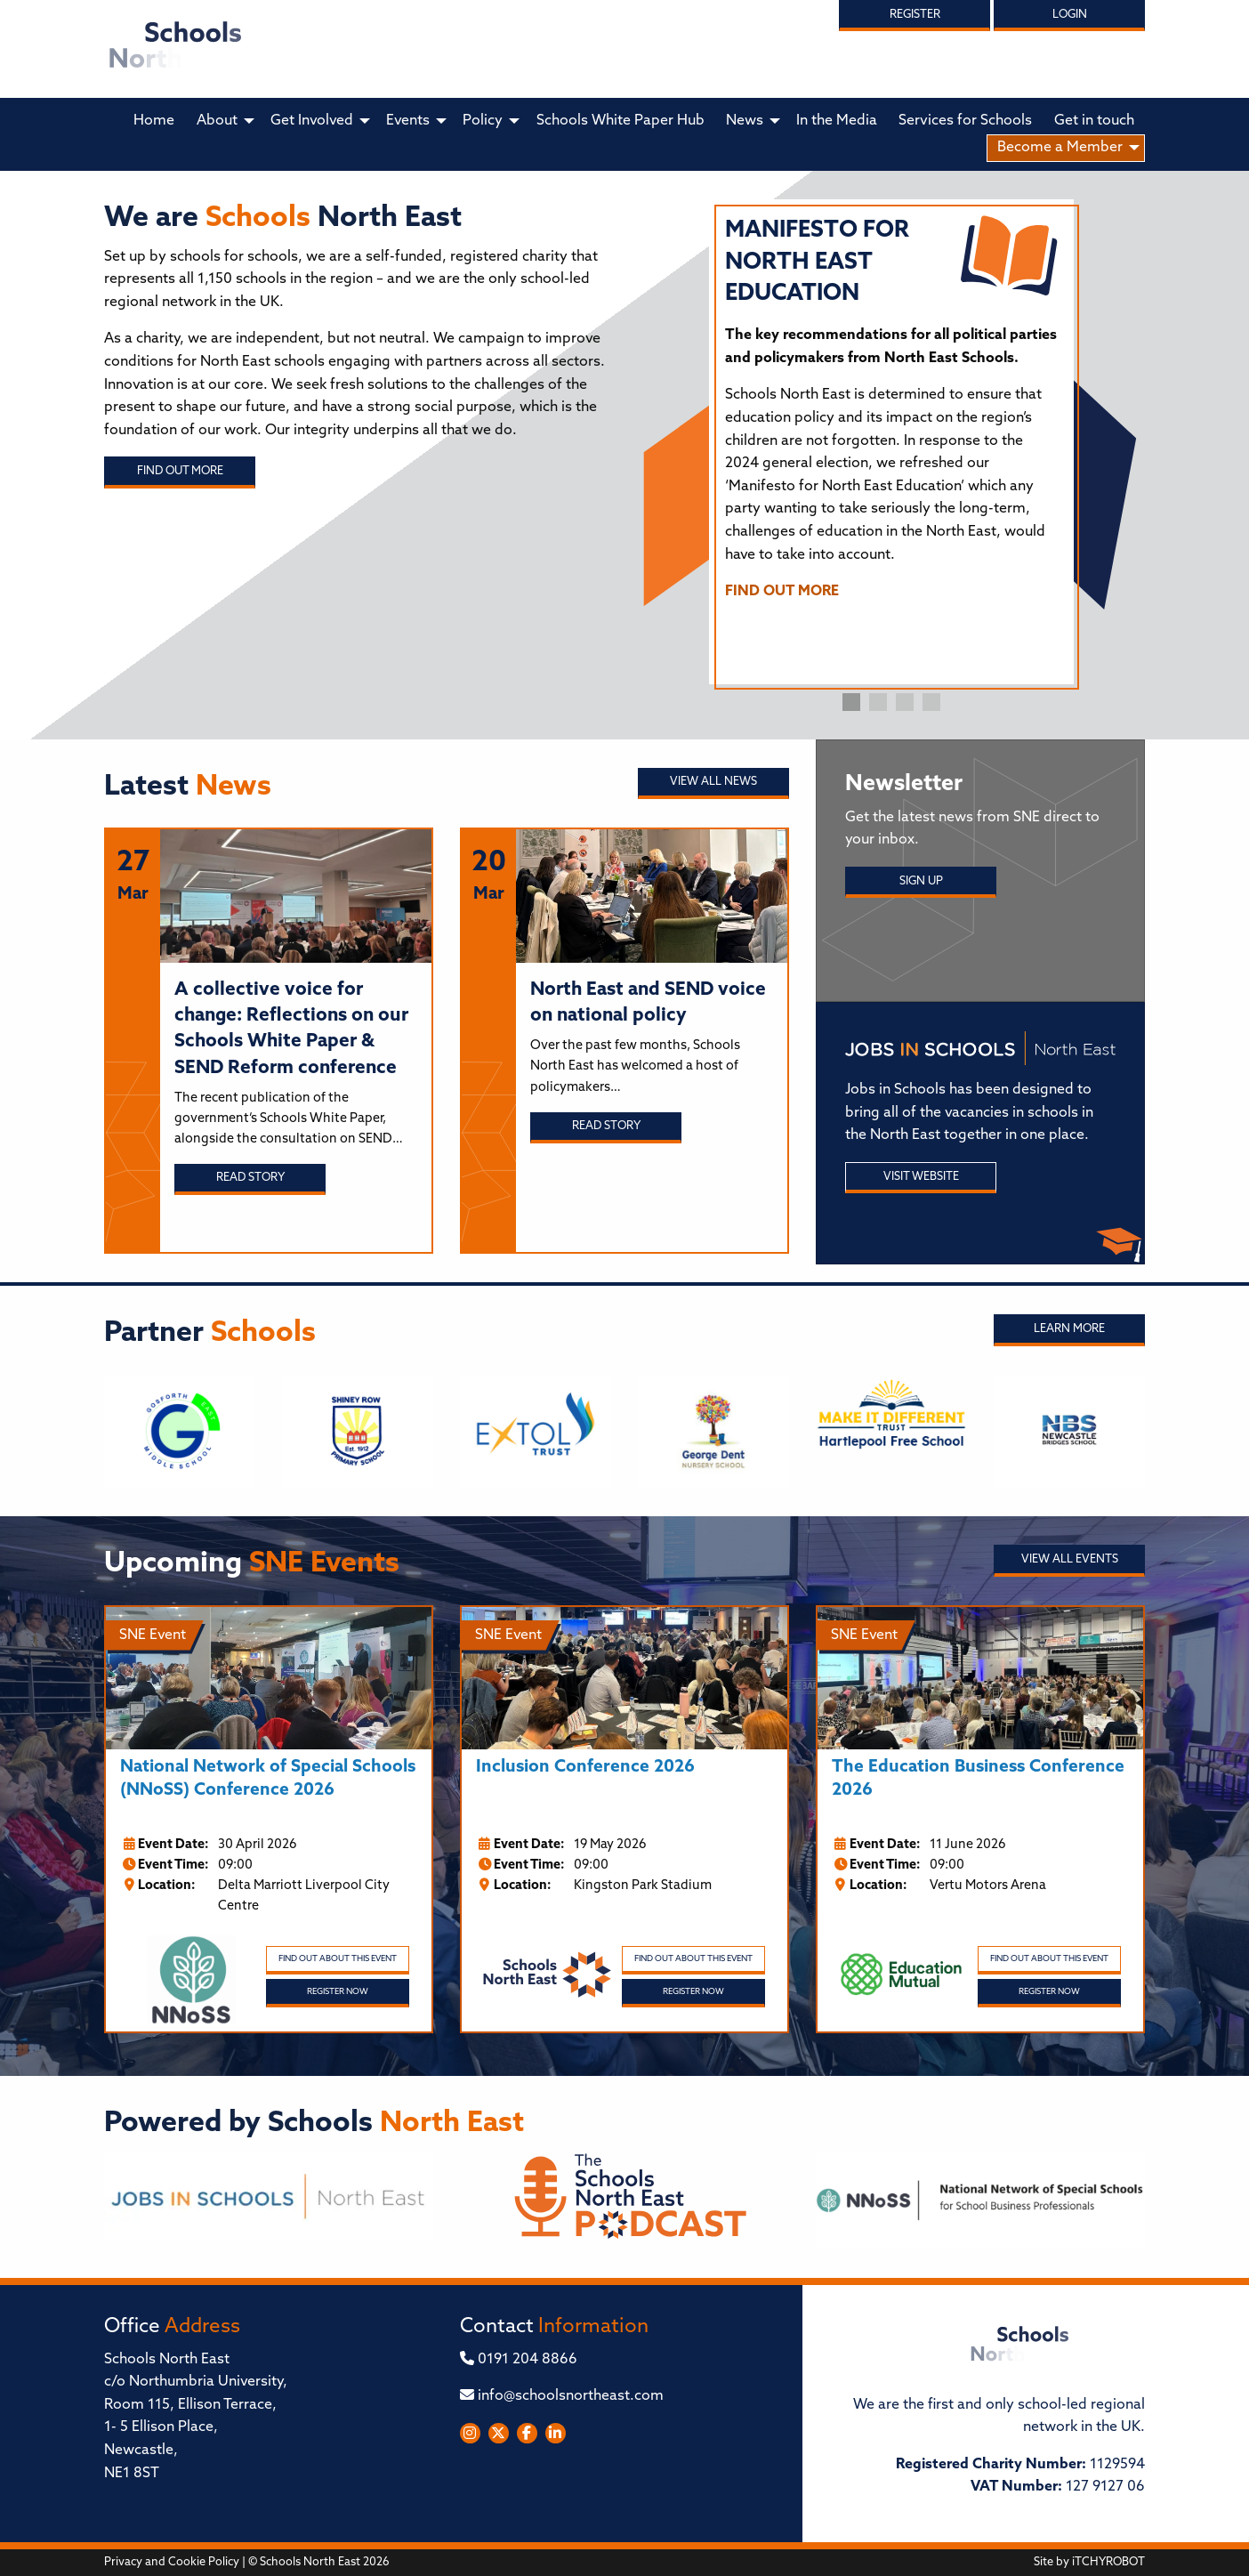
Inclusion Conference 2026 (585, 1767)
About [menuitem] (217, 121)
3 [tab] (905, 702)
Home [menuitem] (153, 121)
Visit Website (921, 1177)
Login (1069, 14)
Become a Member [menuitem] (1060, 148)
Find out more (180, 471)
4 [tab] (931, 702)
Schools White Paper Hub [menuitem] (620, 121)
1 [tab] (851, 702)
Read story (250, 1177)
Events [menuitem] (408, 121)
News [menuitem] (744, 121)
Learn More (1069, 1329)
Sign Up (921, 881)
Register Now (337, 1992)
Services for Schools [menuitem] (965, 121)
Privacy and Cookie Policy (171, 2562)
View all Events (1069, 1559)
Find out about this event (337, 1959)
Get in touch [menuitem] (1094, 121)
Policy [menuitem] (483, 121)
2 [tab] (878, 702)
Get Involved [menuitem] (311, 121)
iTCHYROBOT (1108, 2562)
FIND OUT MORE (782, 592)
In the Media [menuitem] (836, 121)
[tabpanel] (891, 417)
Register (915, 14)
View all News (713, 781)
